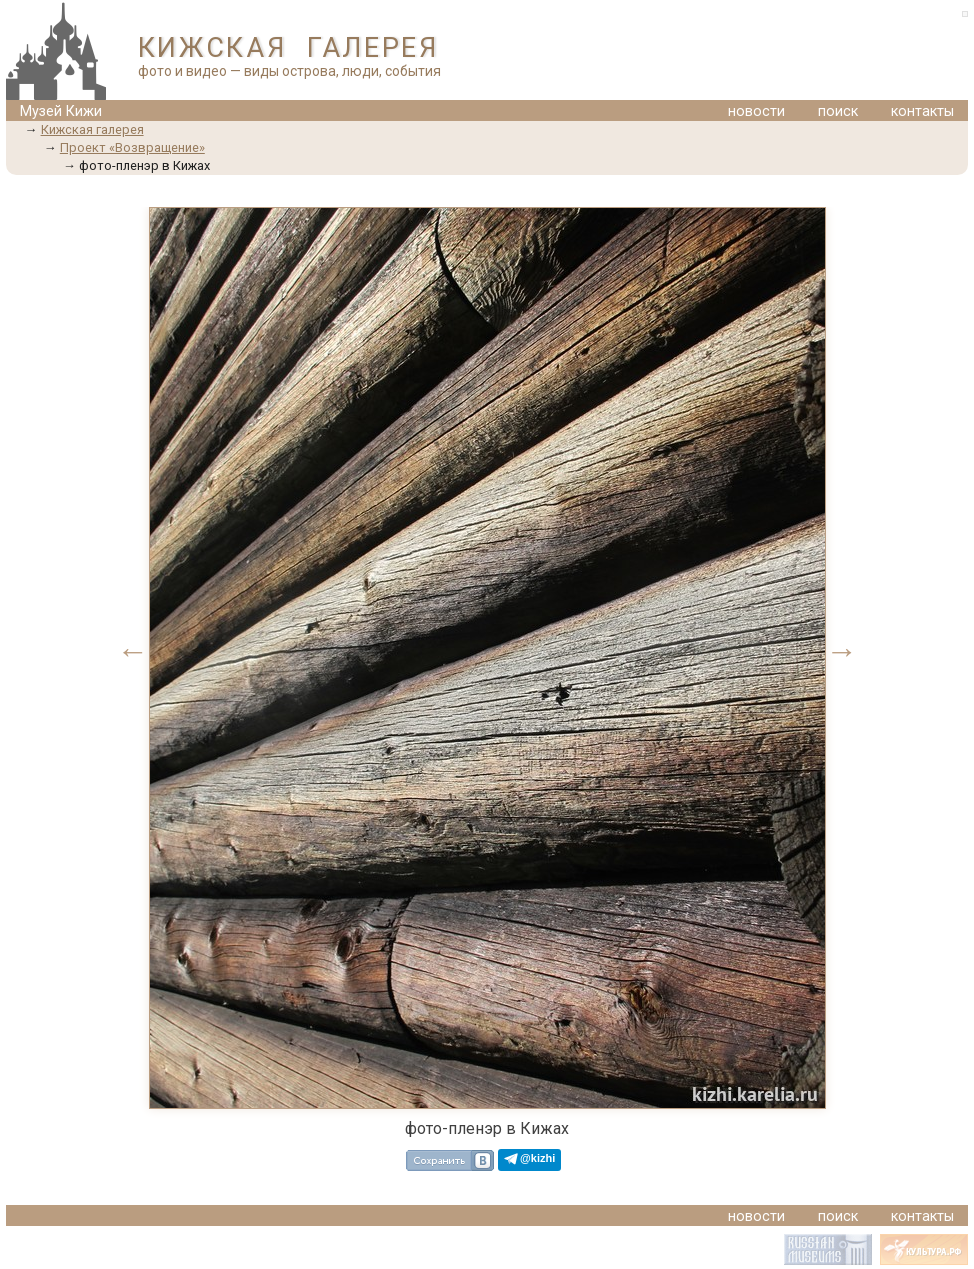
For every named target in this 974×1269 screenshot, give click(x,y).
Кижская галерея (92, 129)
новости (756, 111)
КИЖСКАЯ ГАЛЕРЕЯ (288, 48)
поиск (838, 111)
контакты (922, 111)
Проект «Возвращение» (132, 147)
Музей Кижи (61, 111)
